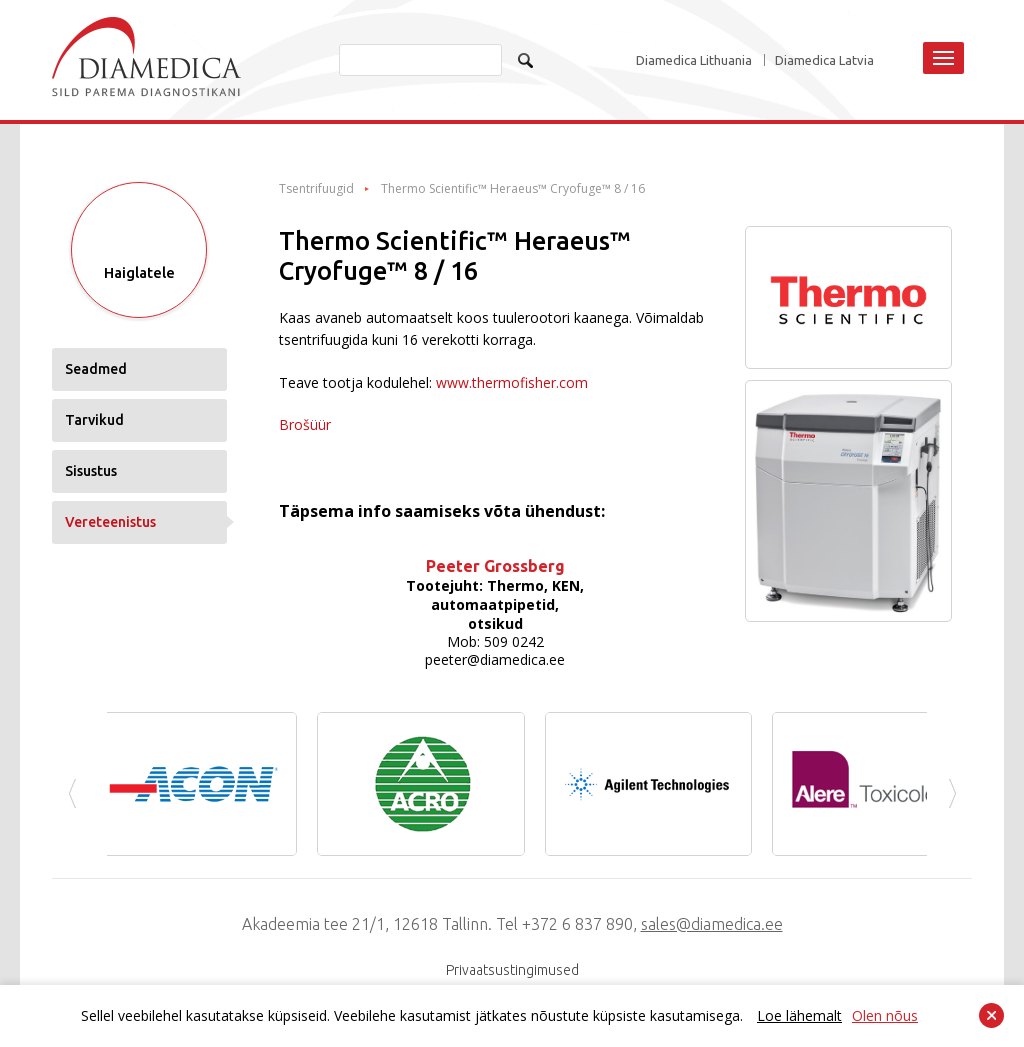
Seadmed (96, 369)
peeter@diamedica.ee (495, 659)
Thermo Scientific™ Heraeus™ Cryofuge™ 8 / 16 (513, 189)
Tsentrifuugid (316, 189)
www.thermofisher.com (512, 382)
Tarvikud (94, 420)
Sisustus (91, 471)
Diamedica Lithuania (694, 60)
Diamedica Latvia (824, 60)
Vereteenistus (110, 522)
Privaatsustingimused (512, 970)
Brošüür (305, 424)
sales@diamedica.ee (712, 924)
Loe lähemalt (799, 1015)
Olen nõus (885, 1015)
